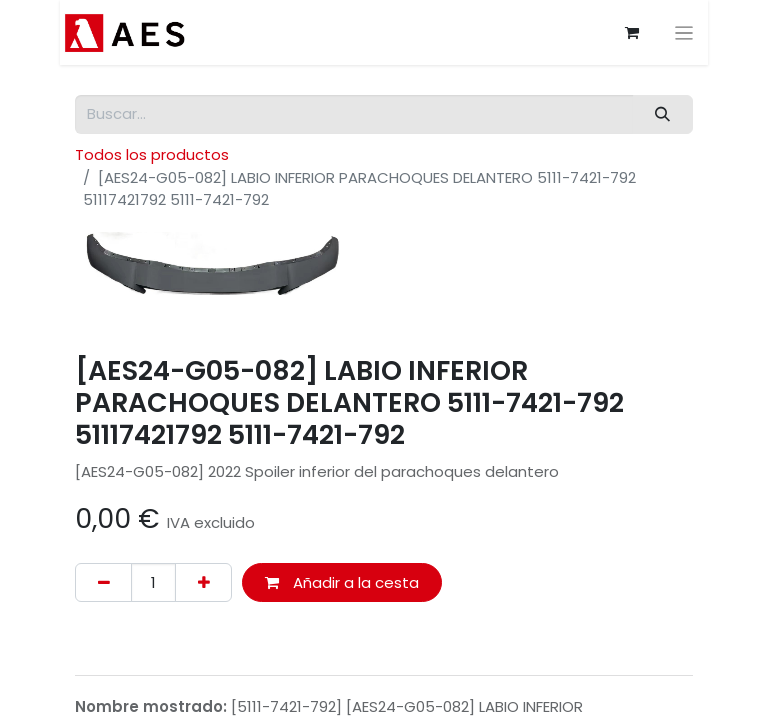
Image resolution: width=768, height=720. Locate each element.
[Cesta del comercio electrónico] (634, 33)
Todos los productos (152, 154)
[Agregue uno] (203, 582)
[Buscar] (663, 114)
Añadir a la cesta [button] (342, 582)
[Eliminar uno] (103, 582)
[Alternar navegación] (686, 32)
